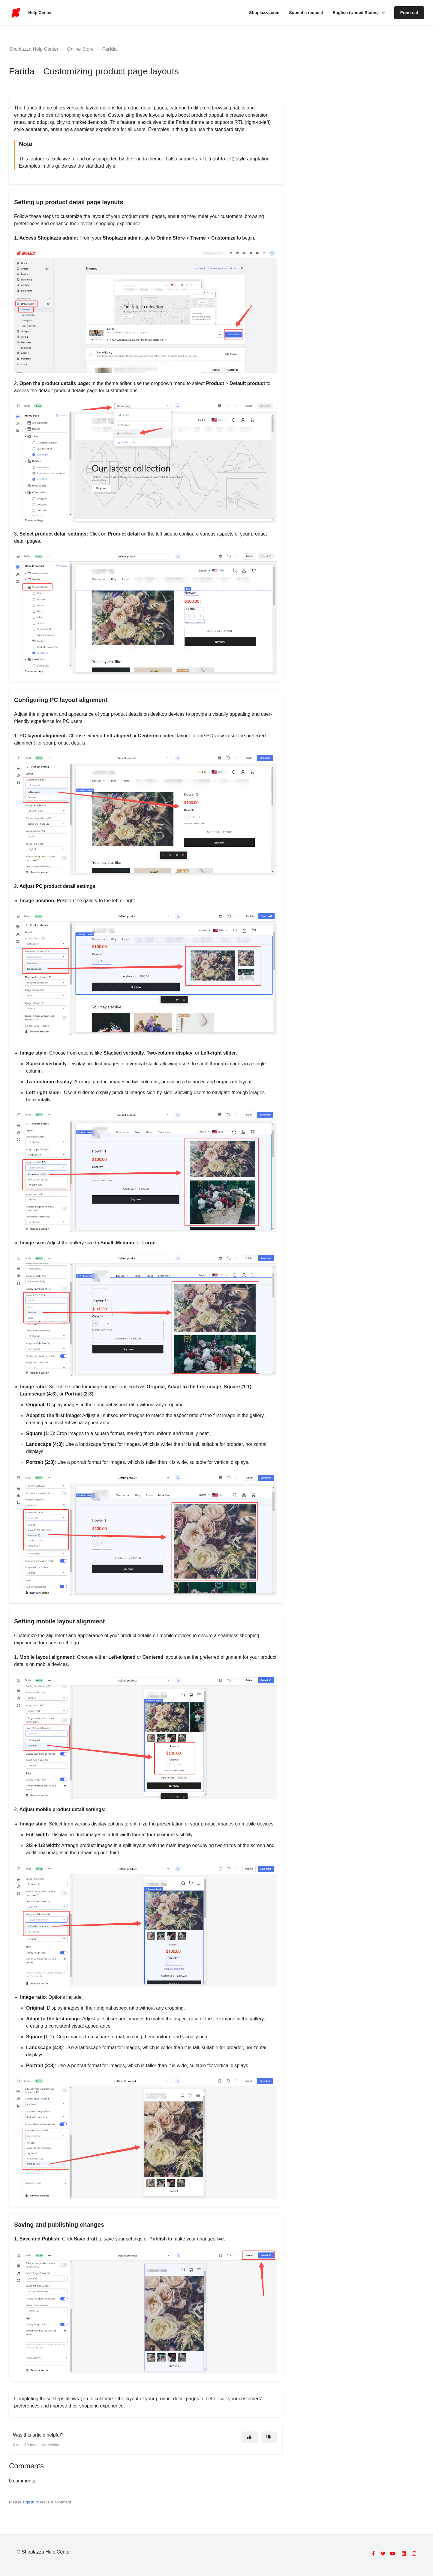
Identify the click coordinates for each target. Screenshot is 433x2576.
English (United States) (356, 12)
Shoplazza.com (264, 12)
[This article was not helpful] (269, 2437)
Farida (109, 49)
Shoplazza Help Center (34, 49)
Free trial (409, 12)
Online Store (80, 49)
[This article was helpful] (250, 2437)
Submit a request (306, 12)
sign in (28, 2502)
